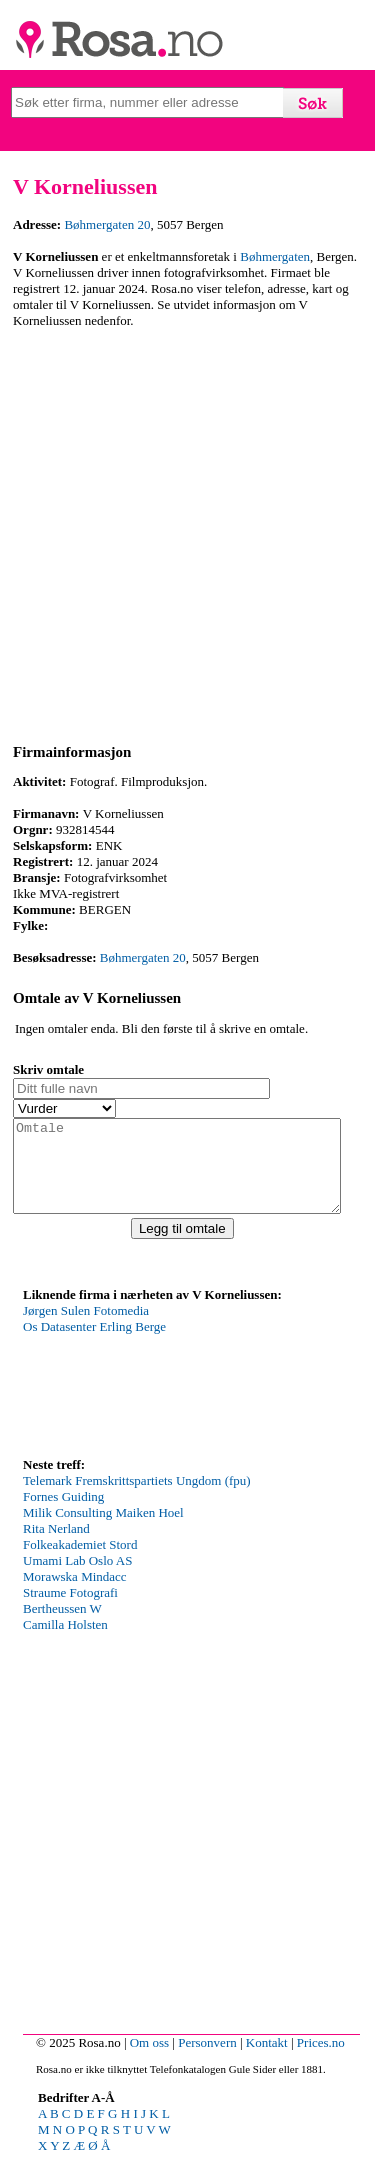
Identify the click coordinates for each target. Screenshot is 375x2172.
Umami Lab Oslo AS (77, 1578)
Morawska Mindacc (75, 1594)
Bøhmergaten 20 (107, 224)
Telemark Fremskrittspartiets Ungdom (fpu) (137, 1498)
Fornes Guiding (63, 1514)
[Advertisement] (187, 532)
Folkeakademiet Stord (80, 1562)
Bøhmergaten (275, 256)
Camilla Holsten (65, 1642)
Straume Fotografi (70, 1610)
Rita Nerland (56, 1546)
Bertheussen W (62, 1626)
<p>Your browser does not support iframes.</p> (173, 1396)
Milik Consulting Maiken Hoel (103, 1530)
